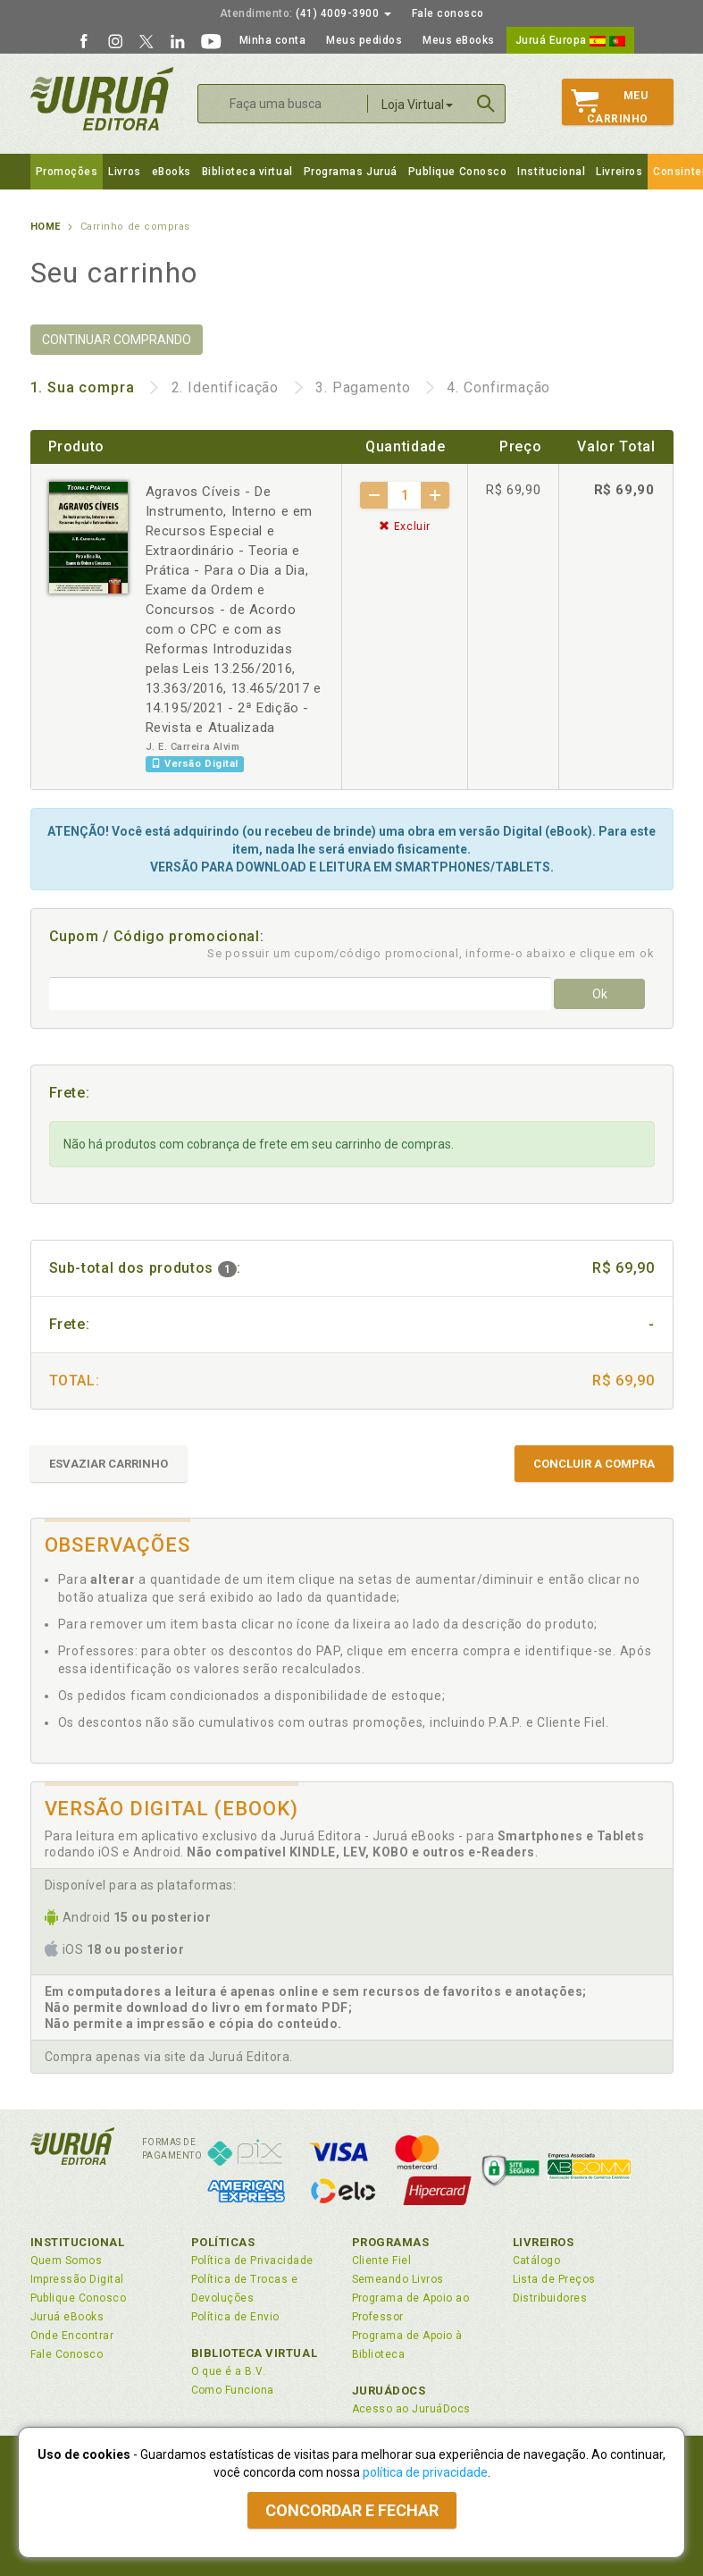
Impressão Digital (77, 2279)
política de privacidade (425, 2472)
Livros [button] (124, 171)
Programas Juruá (351, 171)
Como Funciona (232, 2390)
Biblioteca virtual (247, 171)
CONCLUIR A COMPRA (594, 1463)
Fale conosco (448, 13)
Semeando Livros (398, 2279)
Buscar (486, 103)
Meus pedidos (364, 40)
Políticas (223, 2242)
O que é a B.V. (228, 2371)
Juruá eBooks (67, 2317)
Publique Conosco (457, 171)
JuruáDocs (389, 2390)
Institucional (551, 171)
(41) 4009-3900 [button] (305, 13)
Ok (599, 994)
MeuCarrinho (610, 107)
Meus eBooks (459, 40)
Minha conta (272, 40)
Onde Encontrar (72, 2335)
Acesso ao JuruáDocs (411, 2409)
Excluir (405, 526)
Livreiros (619, 171)
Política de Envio (235, 2317)
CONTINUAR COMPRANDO (116, 340)
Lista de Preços (554, 2279)
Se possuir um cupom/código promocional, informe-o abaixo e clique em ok (431, 953)
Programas (391, 2242)
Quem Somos (66, 2260)
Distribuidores (550, 2298)
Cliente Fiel (382, 2260)
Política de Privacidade (252, 2260)
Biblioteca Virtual (254, 2353)
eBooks (171, 171)
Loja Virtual (417, 104)
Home (45, 226)
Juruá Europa (570, 40)
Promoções (67, 171)
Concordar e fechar (352, 2510)
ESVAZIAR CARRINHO (108, 1463)
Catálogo (537, 2260)
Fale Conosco (67, 2354)
